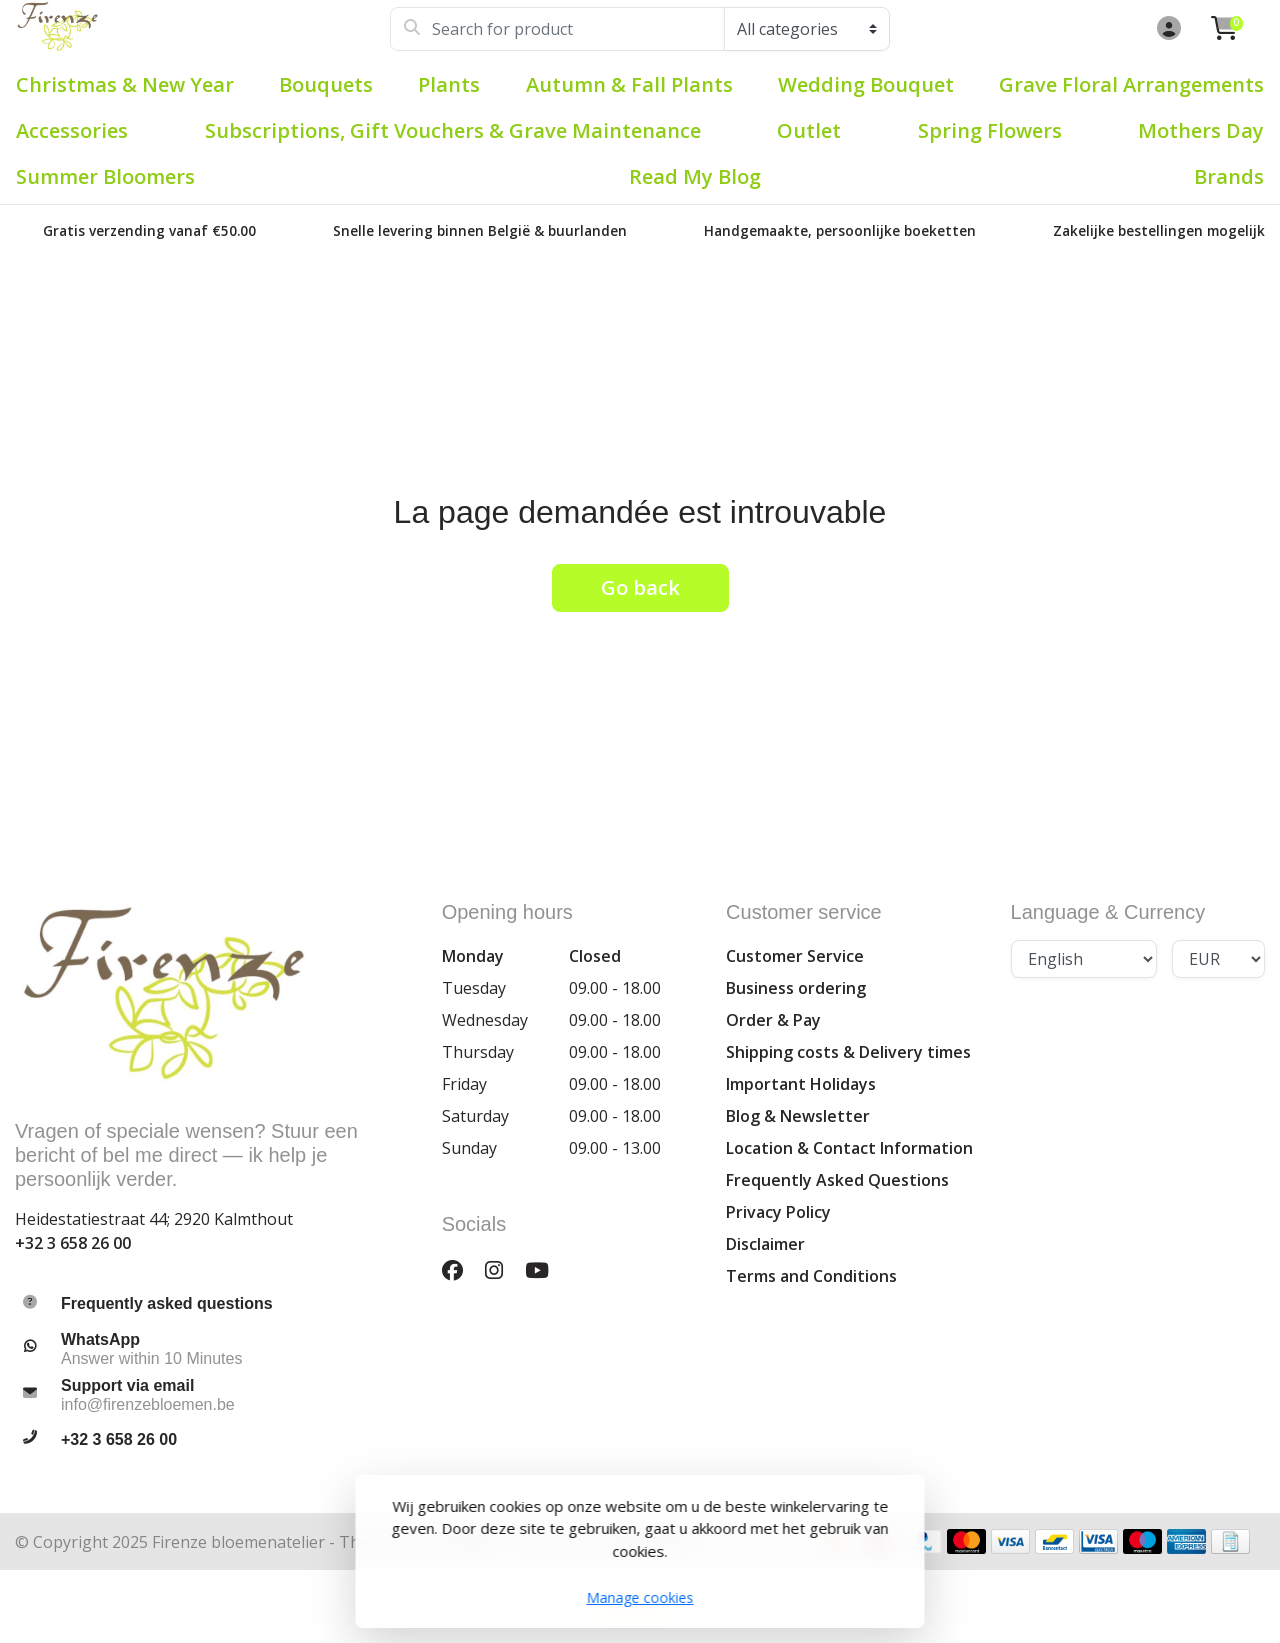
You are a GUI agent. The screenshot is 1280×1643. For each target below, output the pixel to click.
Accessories (72, 130)
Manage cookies (640, 1597)
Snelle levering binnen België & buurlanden (480, 230)
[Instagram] (502, 1269)
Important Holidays (801, 1084)
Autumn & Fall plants (629, 84)
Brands (1229, 176)
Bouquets (326, 84)
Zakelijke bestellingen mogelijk (1159, 230)
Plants (449, 84)
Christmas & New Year (125, 84)
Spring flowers (990, 130)
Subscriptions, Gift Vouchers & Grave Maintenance (453, 130)
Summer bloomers (105, 176)
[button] (1166, 29)
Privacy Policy (778, 1212)
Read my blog (695, 176)
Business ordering (796, 988)
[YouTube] (545, 1269)
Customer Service (795, 956)
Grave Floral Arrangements (1131, 84)
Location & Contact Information (849, 1148)
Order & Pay (773, 1020)
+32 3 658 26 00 (73, 1243)
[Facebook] (460, 1269)
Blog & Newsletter (798, 1116)
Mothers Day (1201, 130)
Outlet (809, 130)
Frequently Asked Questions (837, 1180)
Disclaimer (765, 1244)
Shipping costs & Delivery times (848, 1052)
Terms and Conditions (811, 1276)
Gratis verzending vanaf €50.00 (149, 230)
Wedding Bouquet (866, 84)
